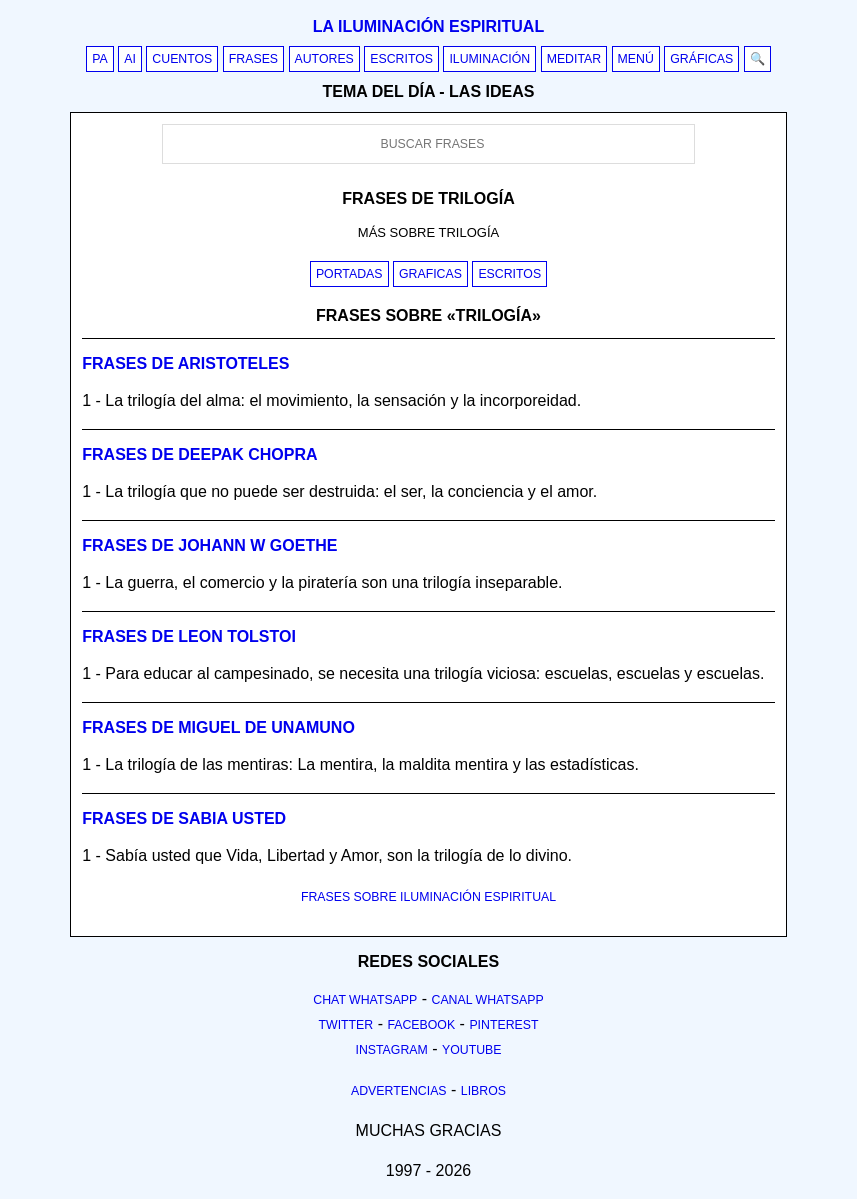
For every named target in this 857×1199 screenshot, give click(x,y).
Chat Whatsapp (365, 1000)
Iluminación (489, 59)
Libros (483, 1091)
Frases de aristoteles (185, 363)
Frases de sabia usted (184, 818)
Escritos (401, 59)
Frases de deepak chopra (199, 454)
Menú (636, 59)
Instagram (391, 1050)
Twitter (345, 1025)
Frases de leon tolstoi (189, 636)
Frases (253, 59)
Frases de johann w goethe (209, 545)
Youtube (472, 1050)
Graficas (430, 274)
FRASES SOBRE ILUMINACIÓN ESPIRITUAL (428, 897)
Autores (324, 59)
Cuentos (182, 59)
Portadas (349, 274)
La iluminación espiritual (428, 26)
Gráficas (701, 59)
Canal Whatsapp (488, 1000)
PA (100, 59)
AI (130, 59)
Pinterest (503, 1025)
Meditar (574, 59)
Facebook (421, 1025)
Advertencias (399, 1091)
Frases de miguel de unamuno (218, 727)
